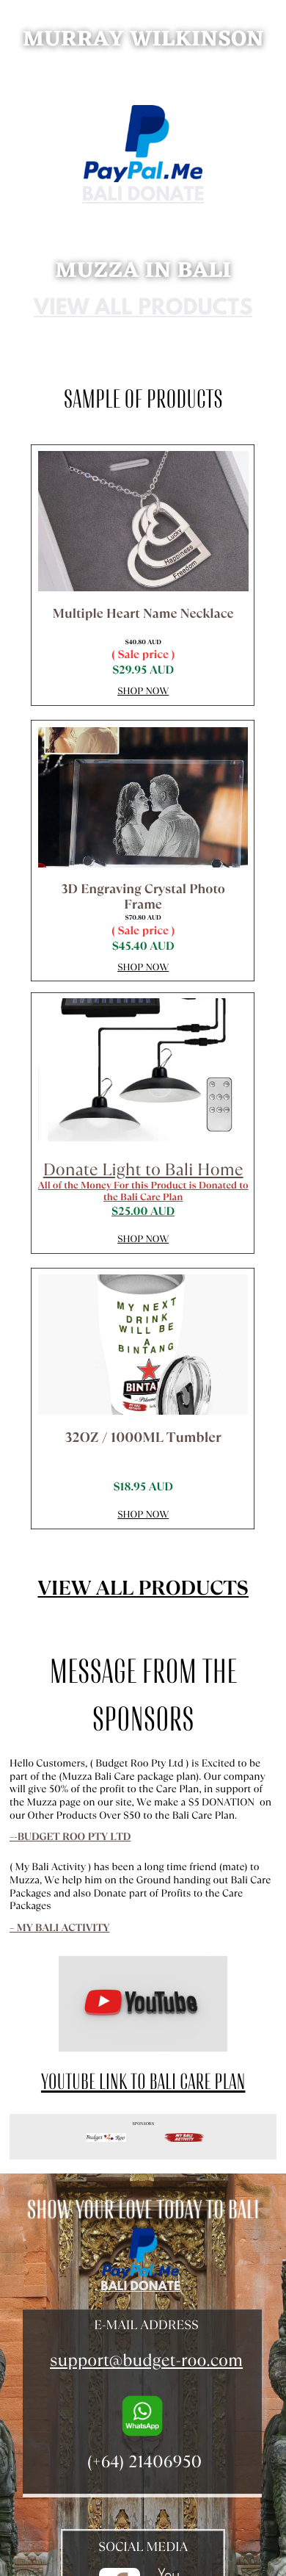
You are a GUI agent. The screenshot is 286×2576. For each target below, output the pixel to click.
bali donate (143, 196)
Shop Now (143, 691)
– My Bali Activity (60, 1928)
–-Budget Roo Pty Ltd (70, 1837)
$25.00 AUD (143, 1211)
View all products (143, 309)
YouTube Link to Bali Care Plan (143, 2082)
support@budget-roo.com (146, 2360)
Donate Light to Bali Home (143, 1169)
